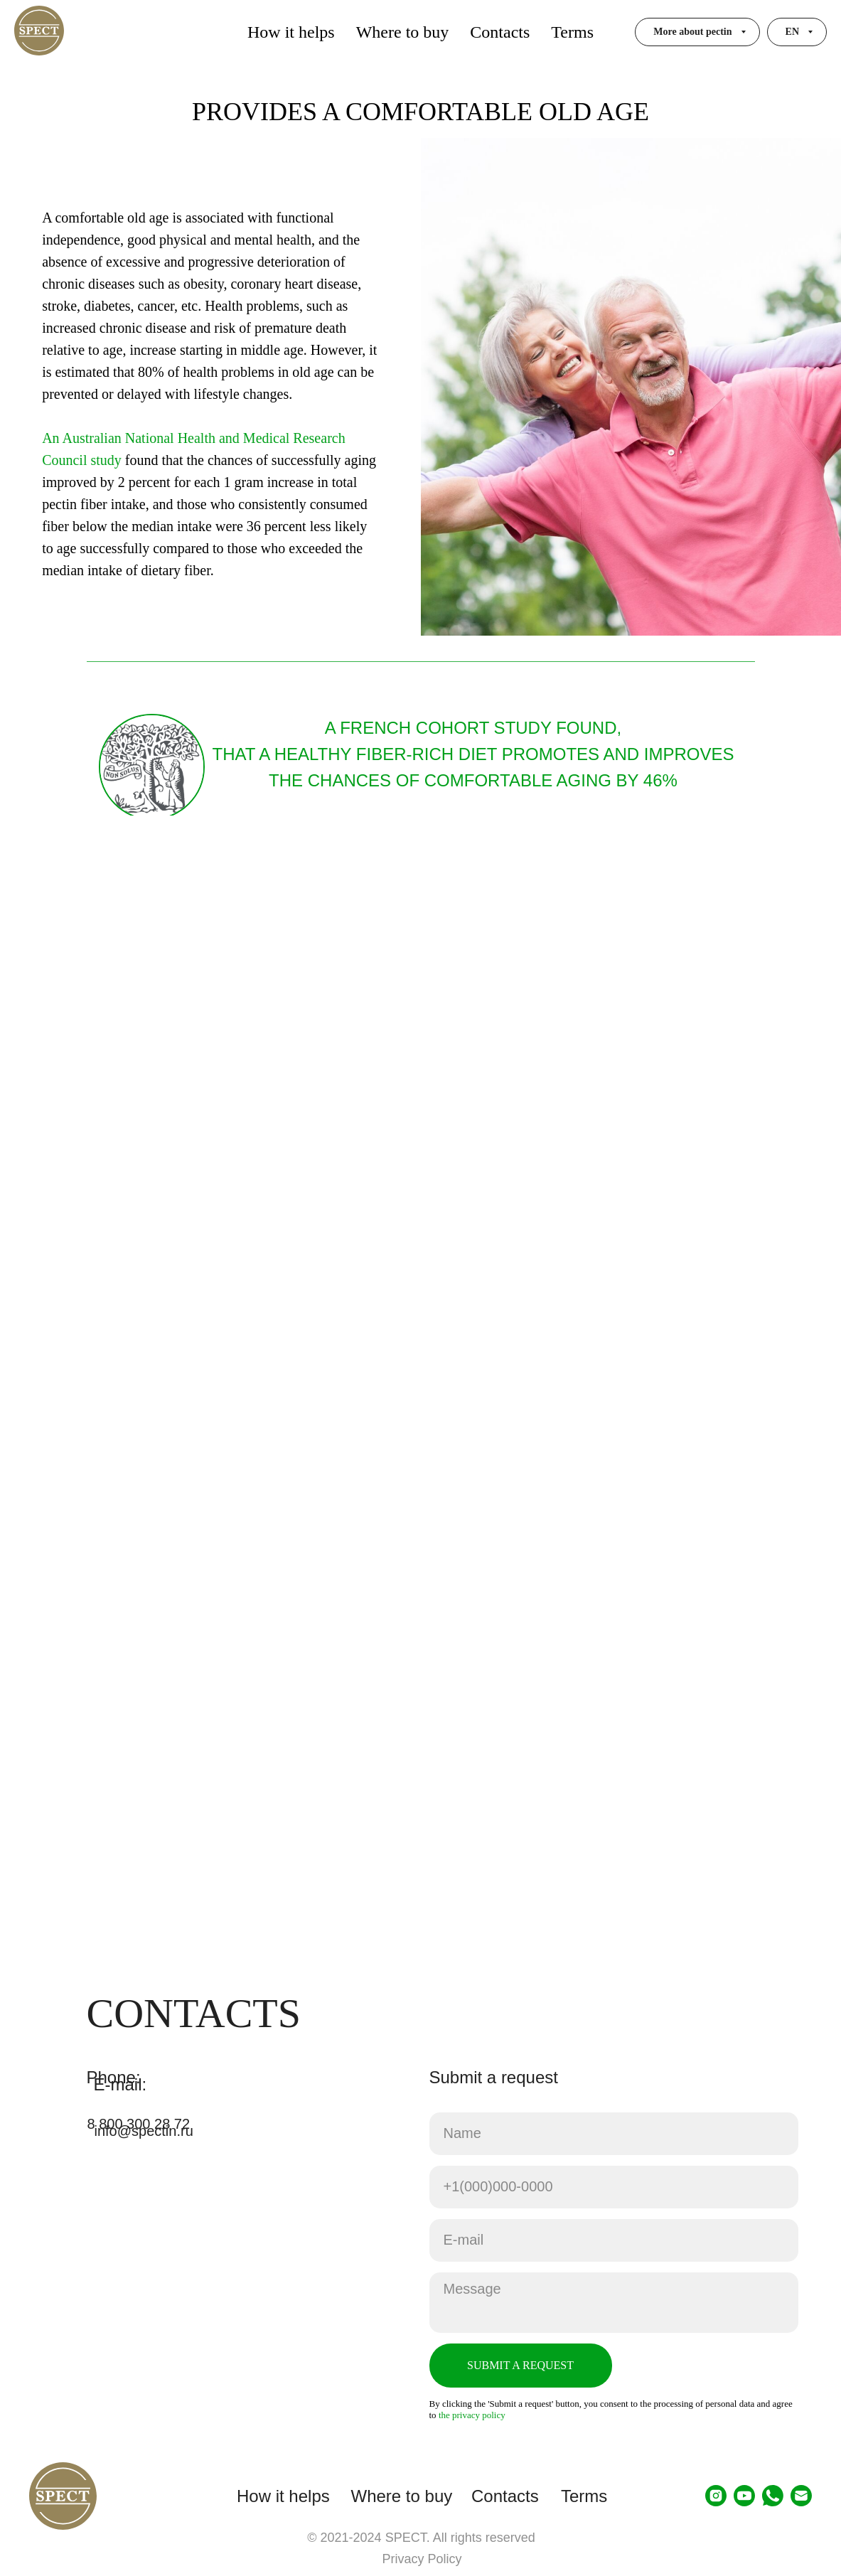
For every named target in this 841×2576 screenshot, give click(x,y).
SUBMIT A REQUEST (520, 2365)
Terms (572, 32)
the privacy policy (472, 2415)
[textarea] (613, 2302)
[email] (613, 2240)
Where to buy (402, 32)
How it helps (291, 32)
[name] (613, 2133)
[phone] (613, 2187)
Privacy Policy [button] (421, 2559)
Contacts (500, 32)
